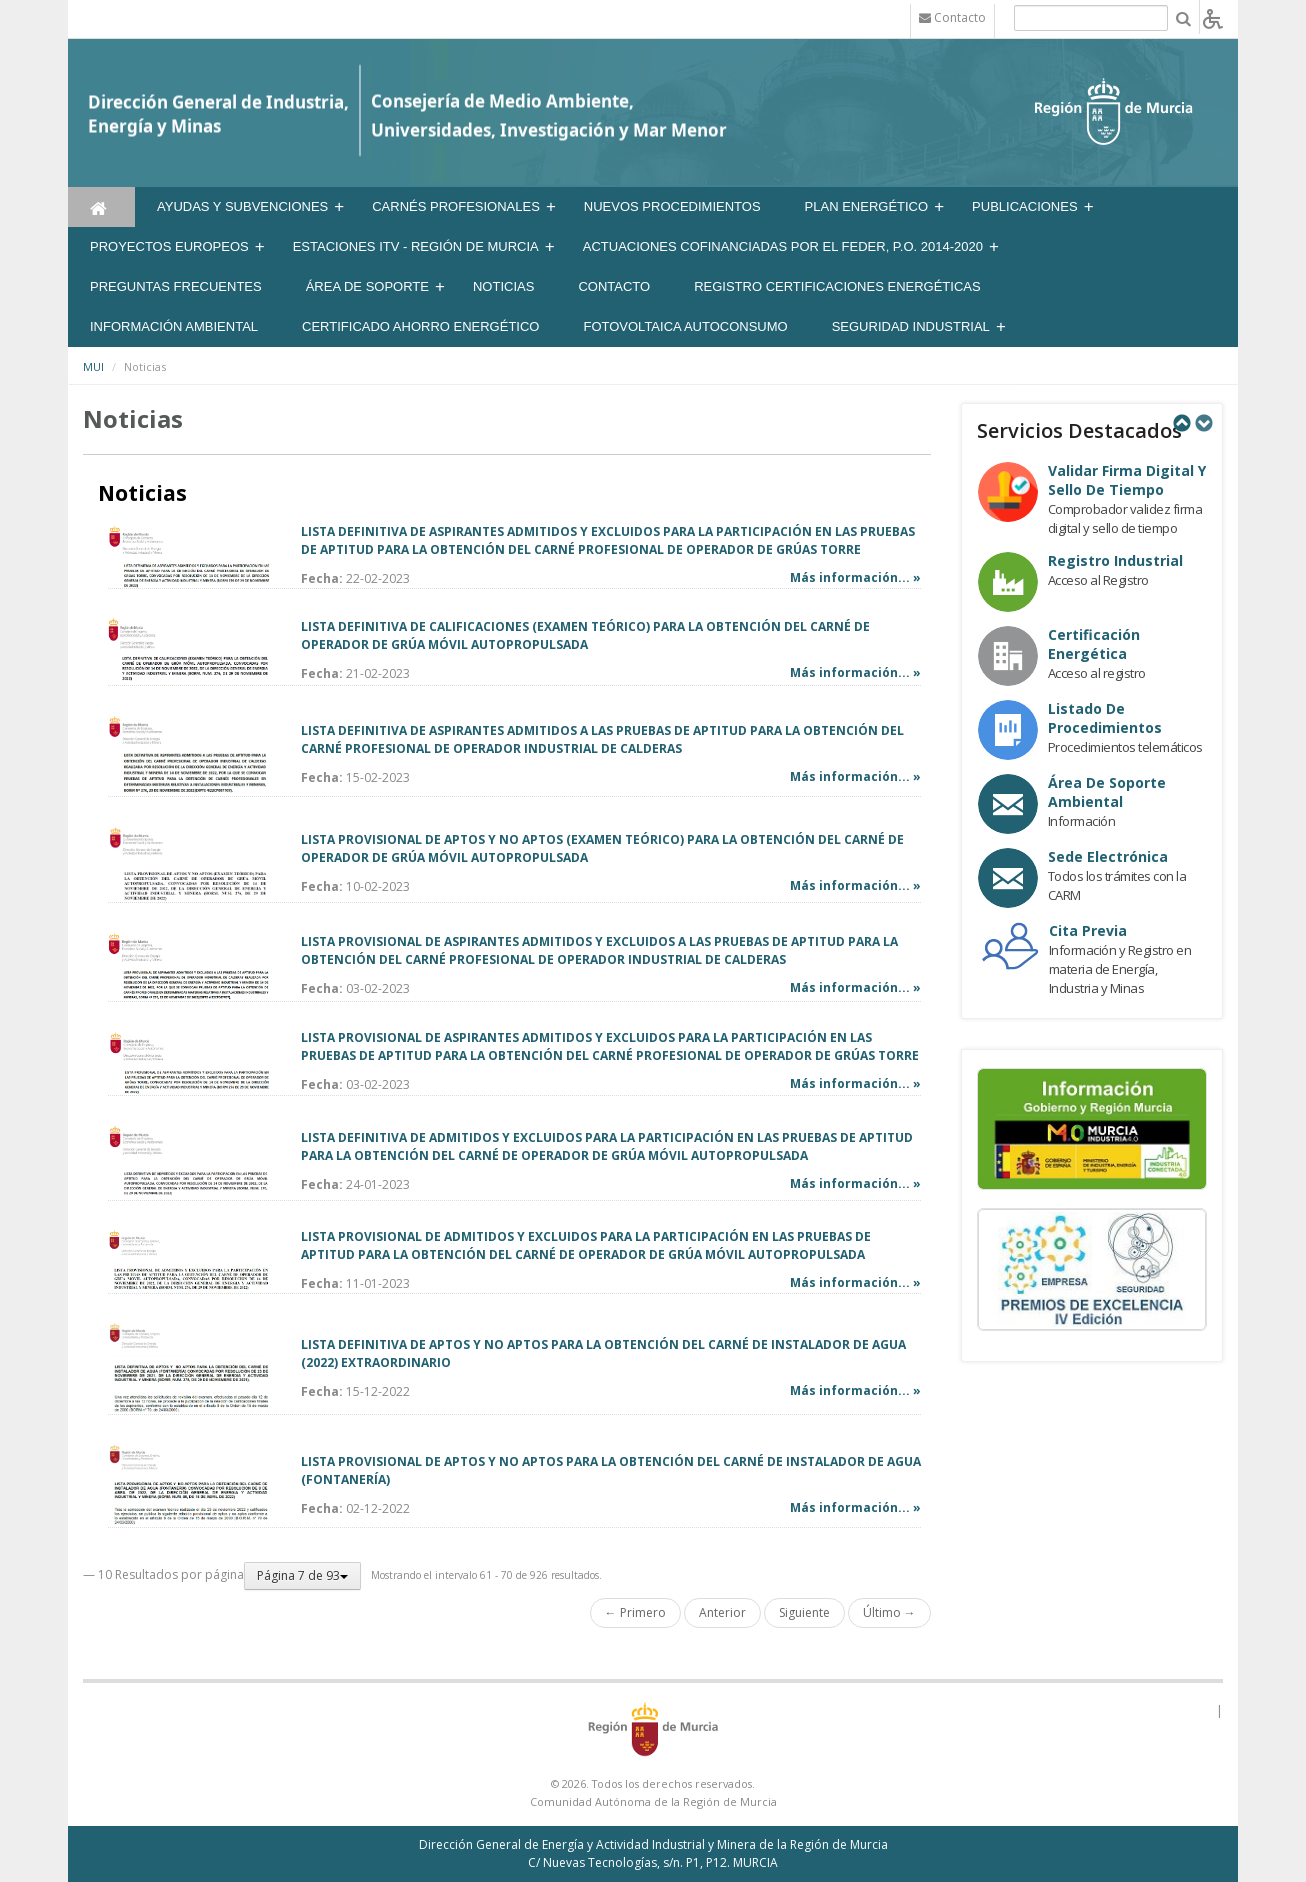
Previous (1181, 423)
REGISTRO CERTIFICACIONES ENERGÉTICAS (837, 286)
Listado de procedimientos (1105, 718)
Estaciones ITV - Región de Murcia (416, 246)
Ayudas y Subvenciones (242, 206)
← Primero (635, 1612)
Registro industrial (1115, 560)
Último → (889, 1612)
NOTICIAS (503, 286)
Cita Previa (1088, 930)
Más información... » (855, 577)
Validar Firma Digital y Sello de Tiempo (1127, 480)
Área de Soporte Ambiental (1107, 792)
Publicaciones (1024, 206)
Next (1203, 423)
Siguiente (804, 1612)
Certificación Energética (1094, 644)
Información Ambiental (174, 326)
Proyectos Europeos (169, 246)
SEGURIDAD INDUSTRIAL (911, 326)
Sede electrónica (1108, 856)
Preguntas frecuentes (176, 286)
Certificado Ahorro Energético (420, 326)
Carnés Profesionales (456, 206)
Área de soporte (367, 286)
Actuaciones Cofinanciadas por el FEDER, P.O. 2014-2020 (783, 246)
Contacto (614, 286)
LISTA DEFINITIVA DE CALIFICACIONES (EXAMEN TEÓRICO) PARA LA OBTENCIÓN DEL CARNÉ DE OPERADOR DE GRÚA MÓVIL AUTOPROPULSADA (585, 635)
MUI (93, 366)
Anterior (722, 1612)
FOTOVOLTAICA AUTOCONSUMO (685, 326)
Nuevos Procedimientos (672, 206)
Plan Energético (867, 206)
